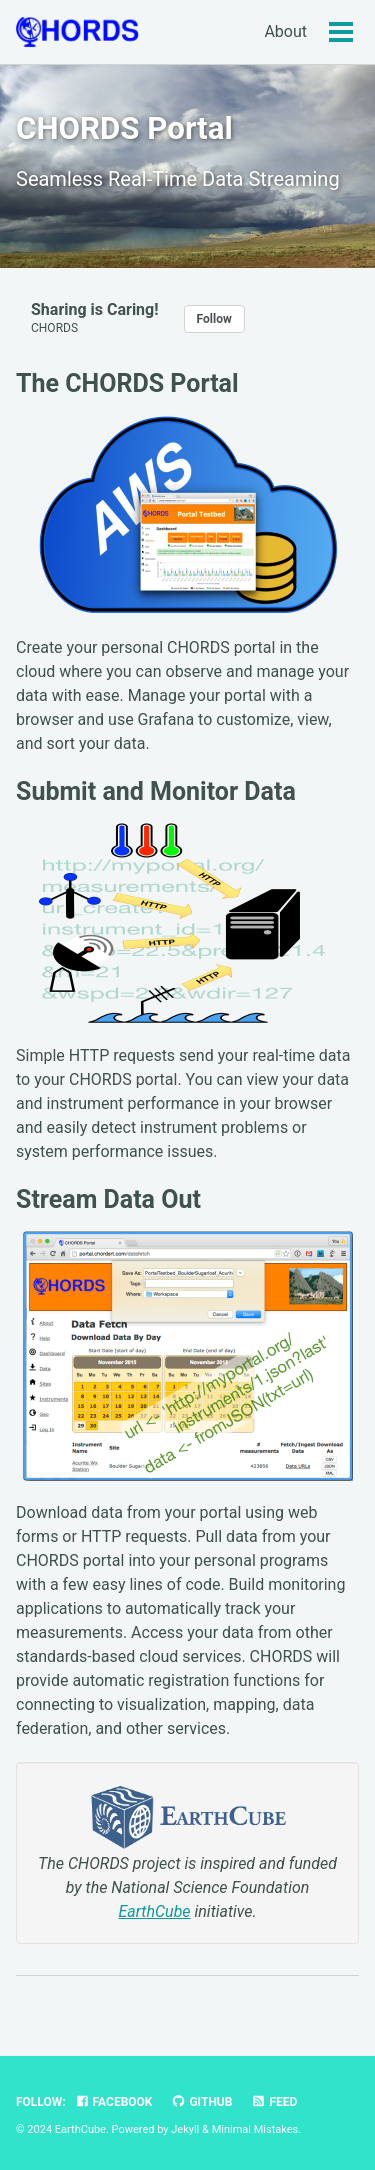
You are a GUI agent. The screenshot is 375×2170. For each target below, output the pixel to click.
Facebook (114, 2102)
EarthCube (154, 1911)
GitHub (201, 2102)
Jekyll (185, 2129)
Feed (274, 2102)
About (285, 31)
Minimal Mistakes (255, 2129)
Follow (214, 319)
